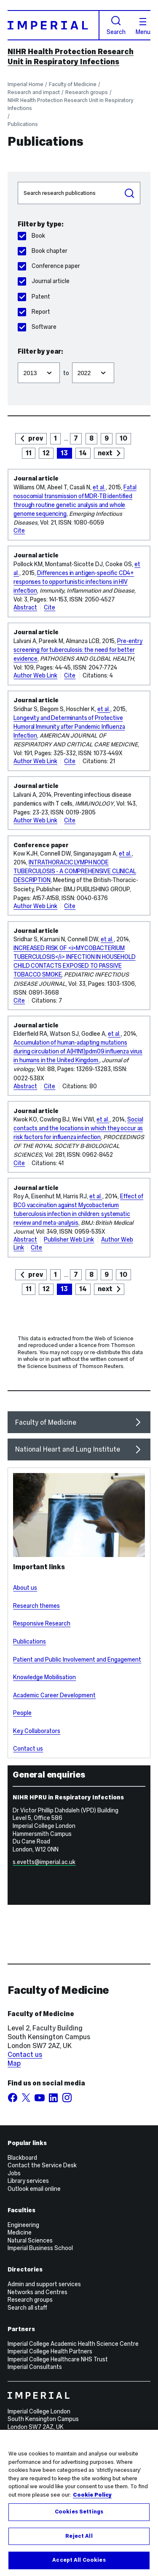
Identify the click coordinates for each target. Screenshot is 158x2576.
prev (35, 438)
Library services (28, 2181)
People (22, 1713)
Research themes (36, 1606)
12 (46, 453)
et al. (99, 487)
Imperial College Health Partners (50, 2351)
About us (25, 1587)
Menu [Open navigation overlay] (143, 26)
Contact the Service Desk (42, 2165)
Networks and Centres (37, 2292)
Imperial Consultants (35, 2367)
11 (29, 453)
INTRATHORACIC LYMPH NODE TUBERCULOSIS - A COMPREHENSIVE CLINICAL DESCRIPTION (74, 871)
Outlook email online (34, 2189)
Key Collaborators (36, 1731)
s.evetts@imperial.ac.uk (44, 1862)
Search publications (17, 181)
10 (123, 438)
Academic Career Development (54, 1695)
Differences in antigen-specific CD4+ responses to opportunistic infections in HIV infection (73, 581)
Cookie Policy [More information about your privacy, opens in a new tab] (92, 2501)
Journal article (43, 281)
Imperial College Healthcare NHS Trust (58, 2359)
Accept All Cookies (78, 2566)
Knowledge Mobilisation (44, 1677)
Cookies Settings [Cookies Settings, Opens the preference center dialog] (79, 2518)
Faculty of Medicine (72, 84)
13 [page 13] (64, 453)
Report (34, 311)
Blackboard (22, 2157)
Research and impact (34, 92)
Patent (34, 296)
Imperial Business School (40, 2248)
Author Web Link (35, 675)
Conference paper (49, 266)
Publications (23, 124)
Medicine (20, 2232)
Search (116, 25)
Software (37, 327)
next (105, 453)
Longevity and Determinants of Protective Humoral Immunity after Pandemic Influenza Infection (69, 726)
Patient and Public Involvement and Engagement (77, 1659)
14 (83, 453)
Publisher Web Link (69, 1239)
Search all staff (27, 2307)
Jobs (14, 2173)
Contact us (28, 1748)
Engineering (23, 2225)
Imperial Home (25, 84)
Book (31, 235)
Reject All (78, 2542)
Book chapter (42, 251)
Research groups (86, 92)
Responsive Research (41, 1623)
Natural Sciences (30, 2240)
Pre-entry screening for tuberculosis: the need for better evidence (77, 649)
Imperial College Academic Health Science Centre (73, 2344)
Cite (19, 530)
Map (14, 2063)
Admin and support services (44, 2284)
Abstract (25, 607)
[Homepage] (53, 25)
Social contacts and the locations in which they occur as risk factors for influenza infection (78, 1128)
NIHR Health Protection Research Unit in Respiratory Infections (71, 56)
